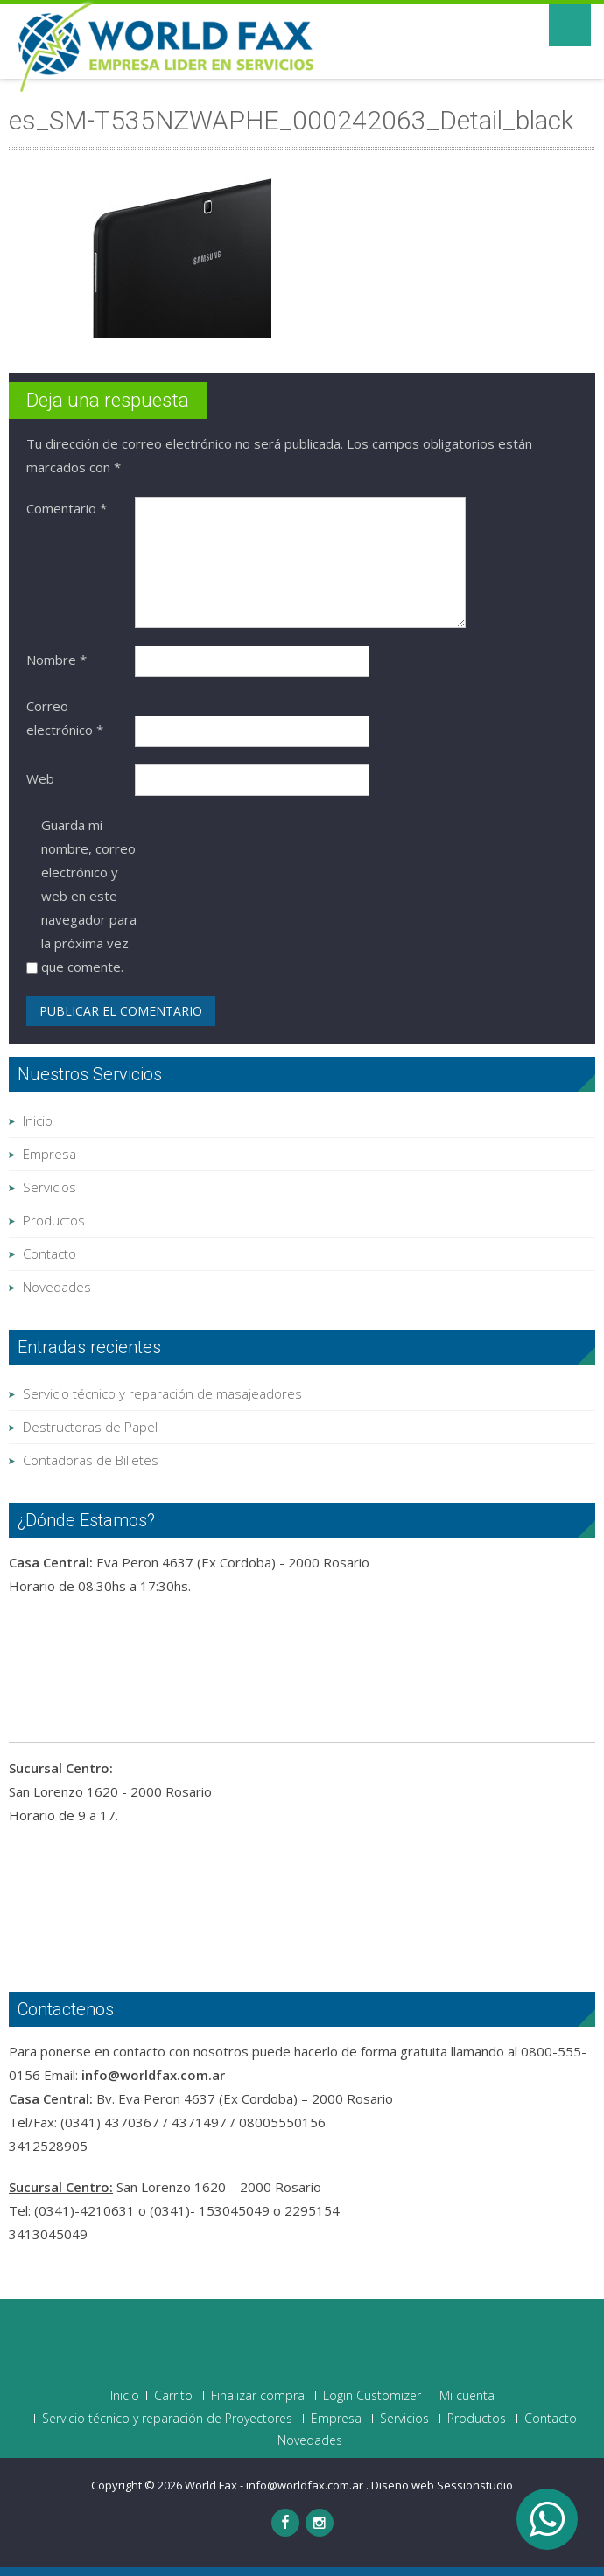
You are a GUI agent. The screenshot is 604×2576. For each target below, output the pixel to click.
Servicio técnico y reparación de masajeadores (162, 1393)
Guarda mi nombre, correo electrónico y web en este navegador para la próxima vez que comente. (89, 895)
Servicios (49, 1187)
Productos (54, 1220)
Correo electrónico (64, 717)
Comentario (66, 508)
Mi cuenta (467, 2395)
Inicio (38, 1120)
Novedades (57, 1286)
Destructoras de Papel (90, 1426)
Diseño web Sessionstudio (442, 2485)
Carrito (173, 2395)
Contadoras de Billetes (90, 1460)
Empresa (49, 1153)
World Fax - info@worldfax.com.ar (275, 2485)
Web (40, 778)
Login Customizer (372, 2395)
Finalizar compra (258, 2395)
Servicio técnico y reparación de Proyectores (167, 2418)
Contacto (49, 1253)
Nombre (56, 659)
